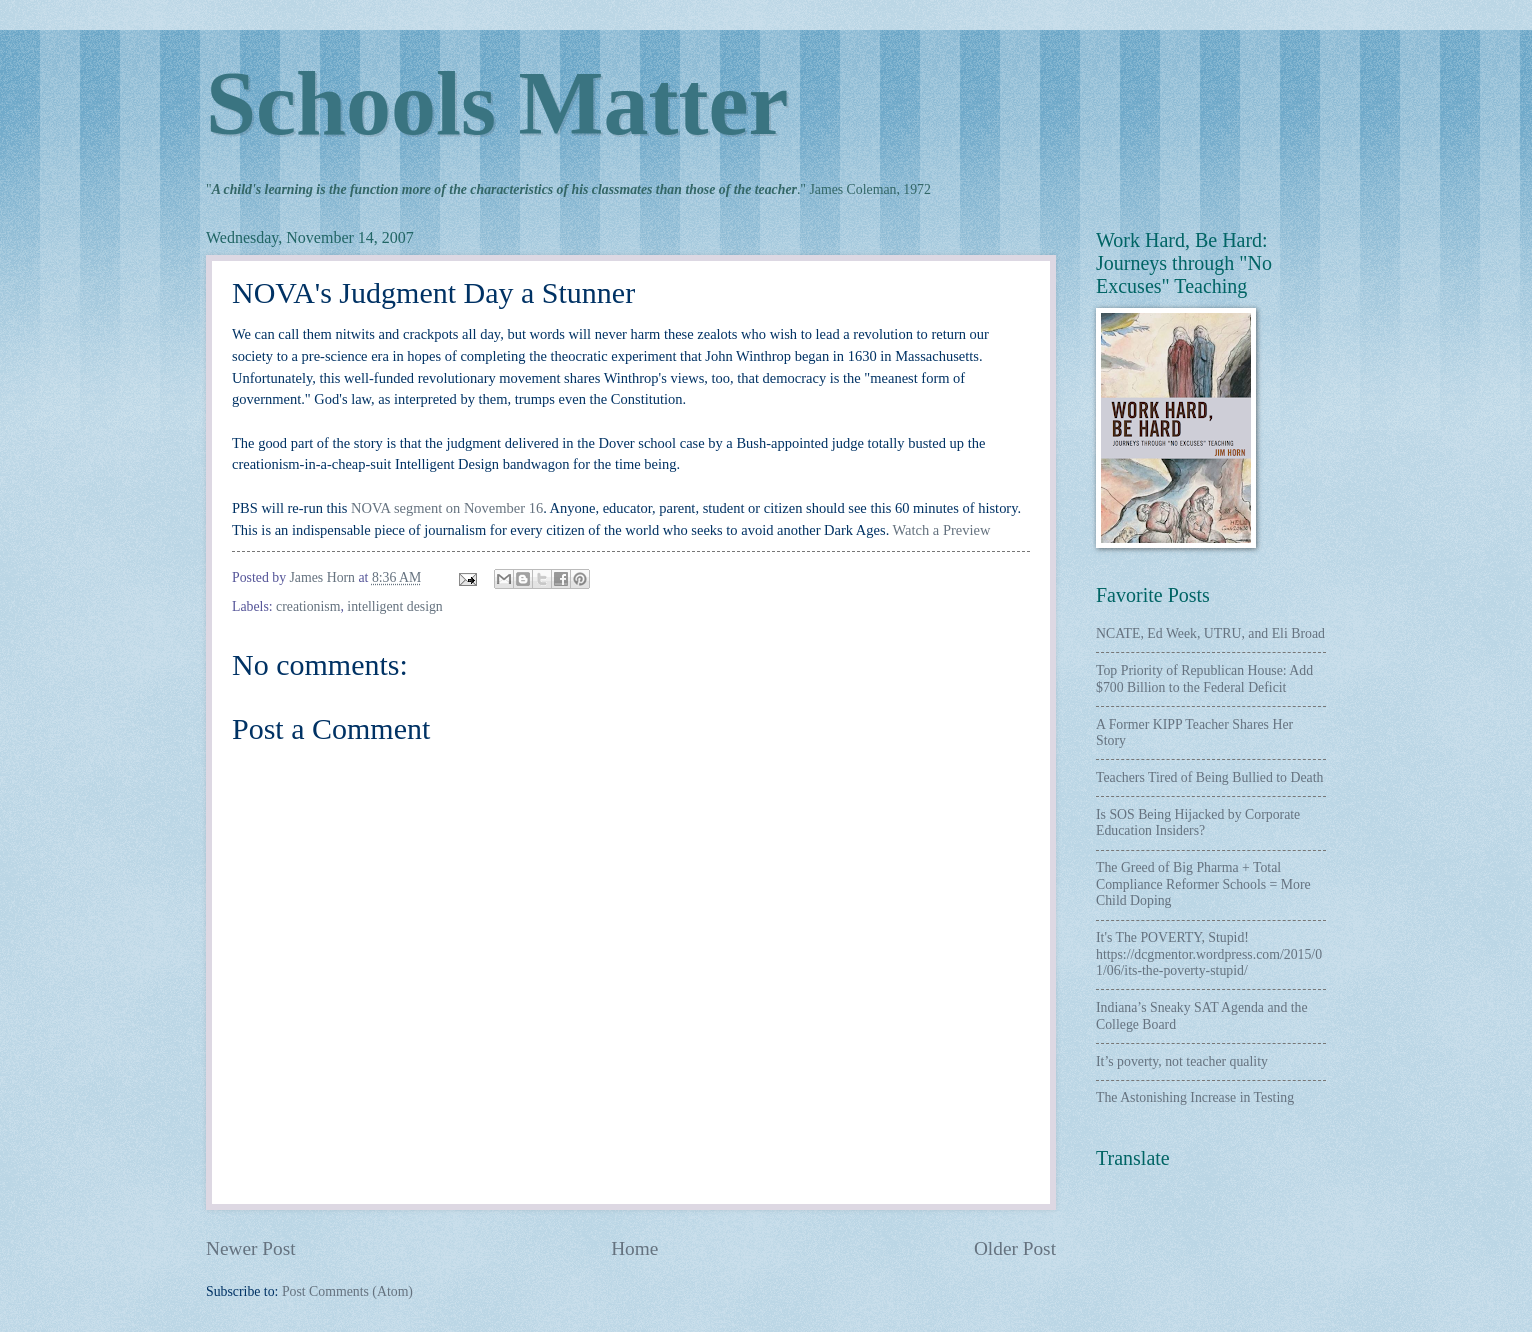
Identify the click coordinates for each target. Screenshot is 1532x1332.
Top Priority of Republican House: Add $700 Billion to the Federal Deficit (1204, 679)
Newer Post (251, 1248)
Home (634, 1248)
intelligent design (394, 606)
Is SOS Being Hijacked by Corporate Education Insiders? (1198, 823)
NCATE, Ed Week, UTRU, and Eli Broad (1210, 633)
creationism (308, 606)
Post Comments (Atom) (347, 1291)
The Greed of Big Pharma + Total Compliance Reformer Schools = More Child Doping (1203, 884)
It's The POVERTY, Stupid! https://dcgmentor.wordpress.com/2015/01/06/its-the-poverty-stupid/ (1209, 954)
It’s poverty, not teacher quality (1182, 1061)
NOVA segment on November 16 (447, 508)
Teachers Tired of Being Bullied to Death (1209, 777)
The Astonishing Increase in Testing (1195, 1097)
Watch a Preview (942, 530)
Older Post (1015, 1248)
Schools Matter (497, 103)
